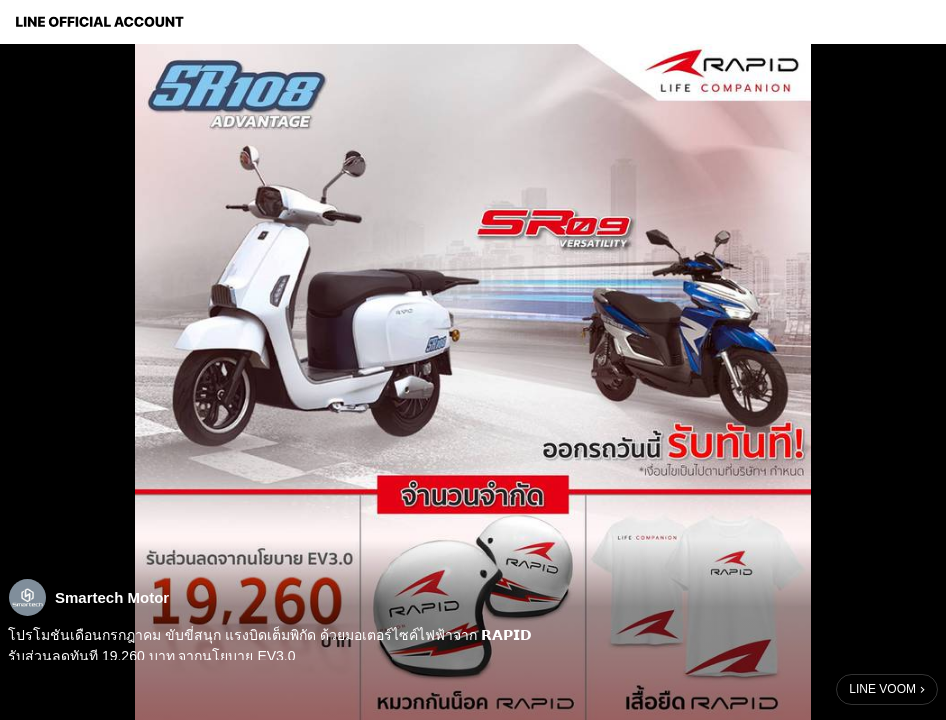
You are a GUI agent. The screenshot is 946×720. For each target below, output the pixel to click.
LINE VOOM (882, 689)
